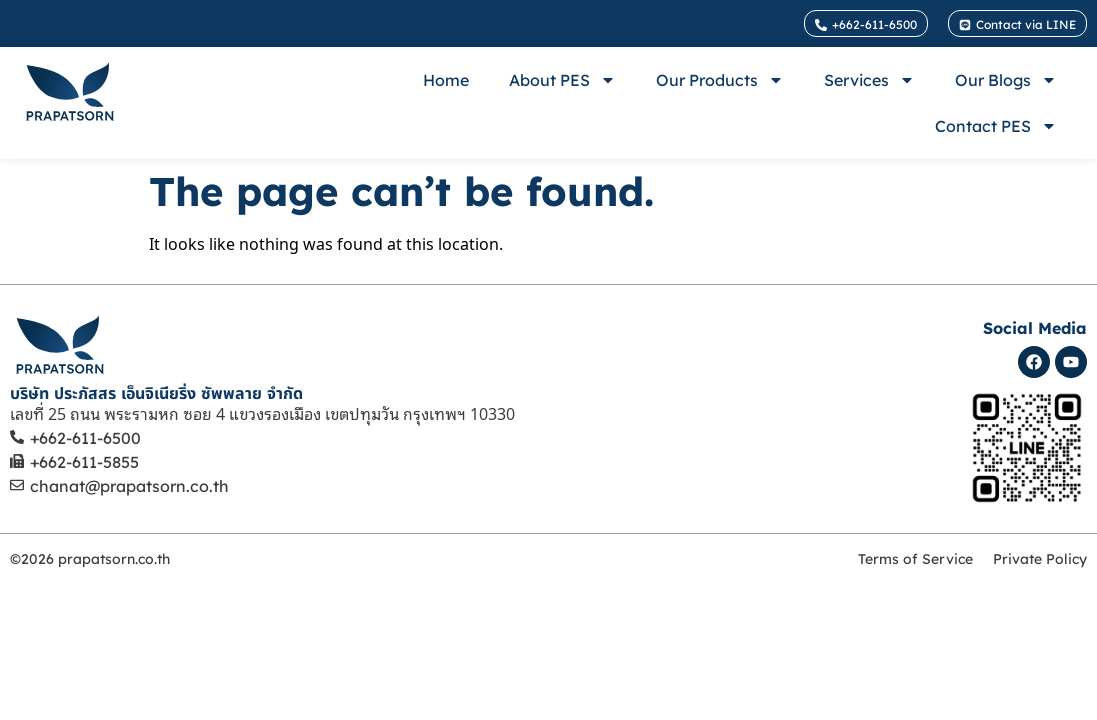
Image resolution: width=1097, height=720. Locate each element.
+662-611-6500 (85, 438)
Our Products (720, 80)
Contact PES (996, 126)
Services (869, 80)
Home (446, 80)
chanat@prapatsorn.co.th (129, 486)
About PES (562, 80)
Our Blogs (1006, 80)
